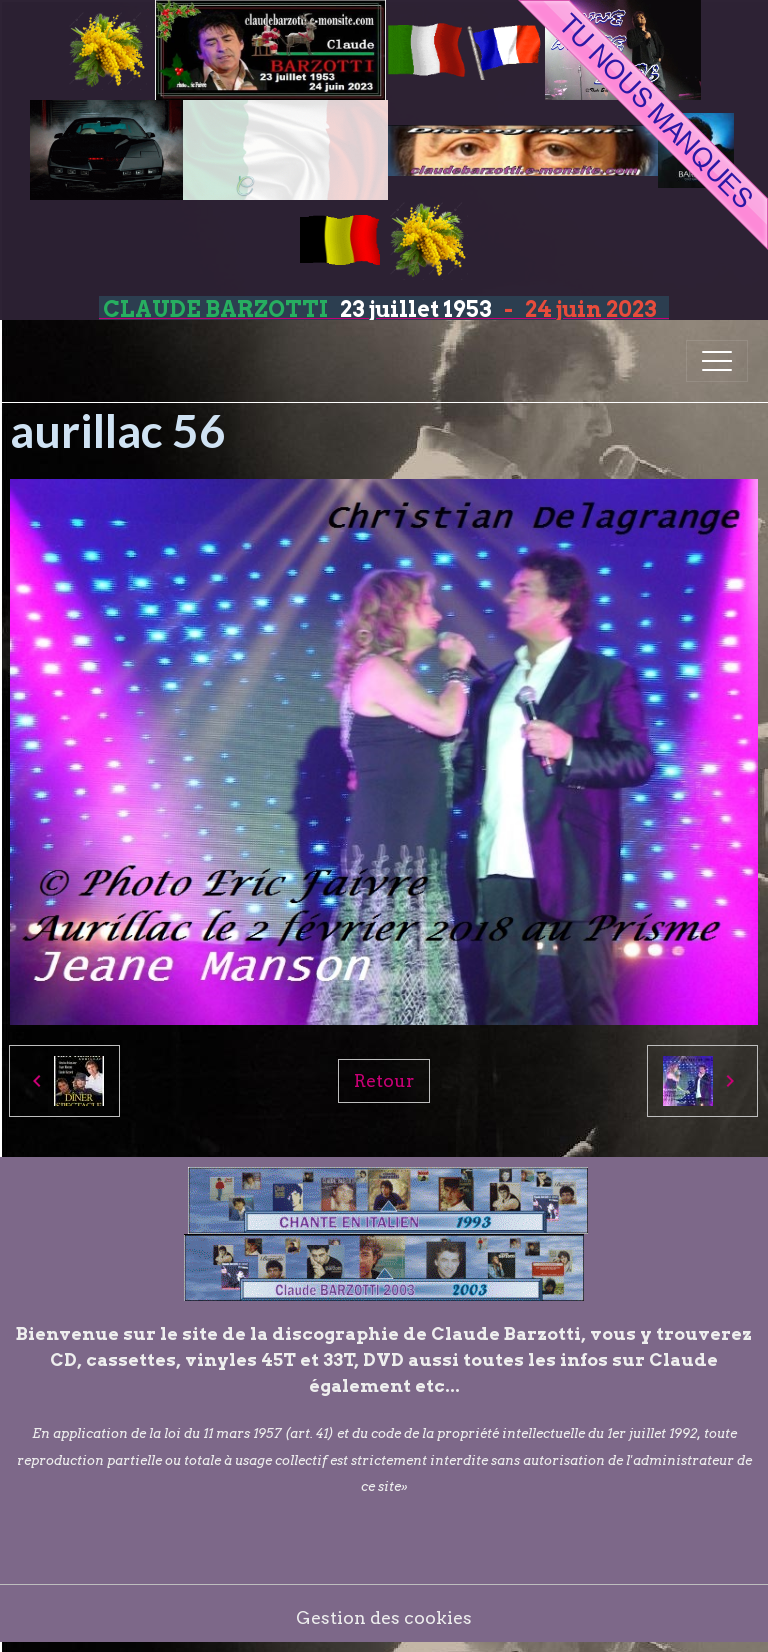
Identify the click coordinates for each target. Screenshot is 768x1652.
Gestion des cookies (384, 1617)
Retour (384, 1080)
